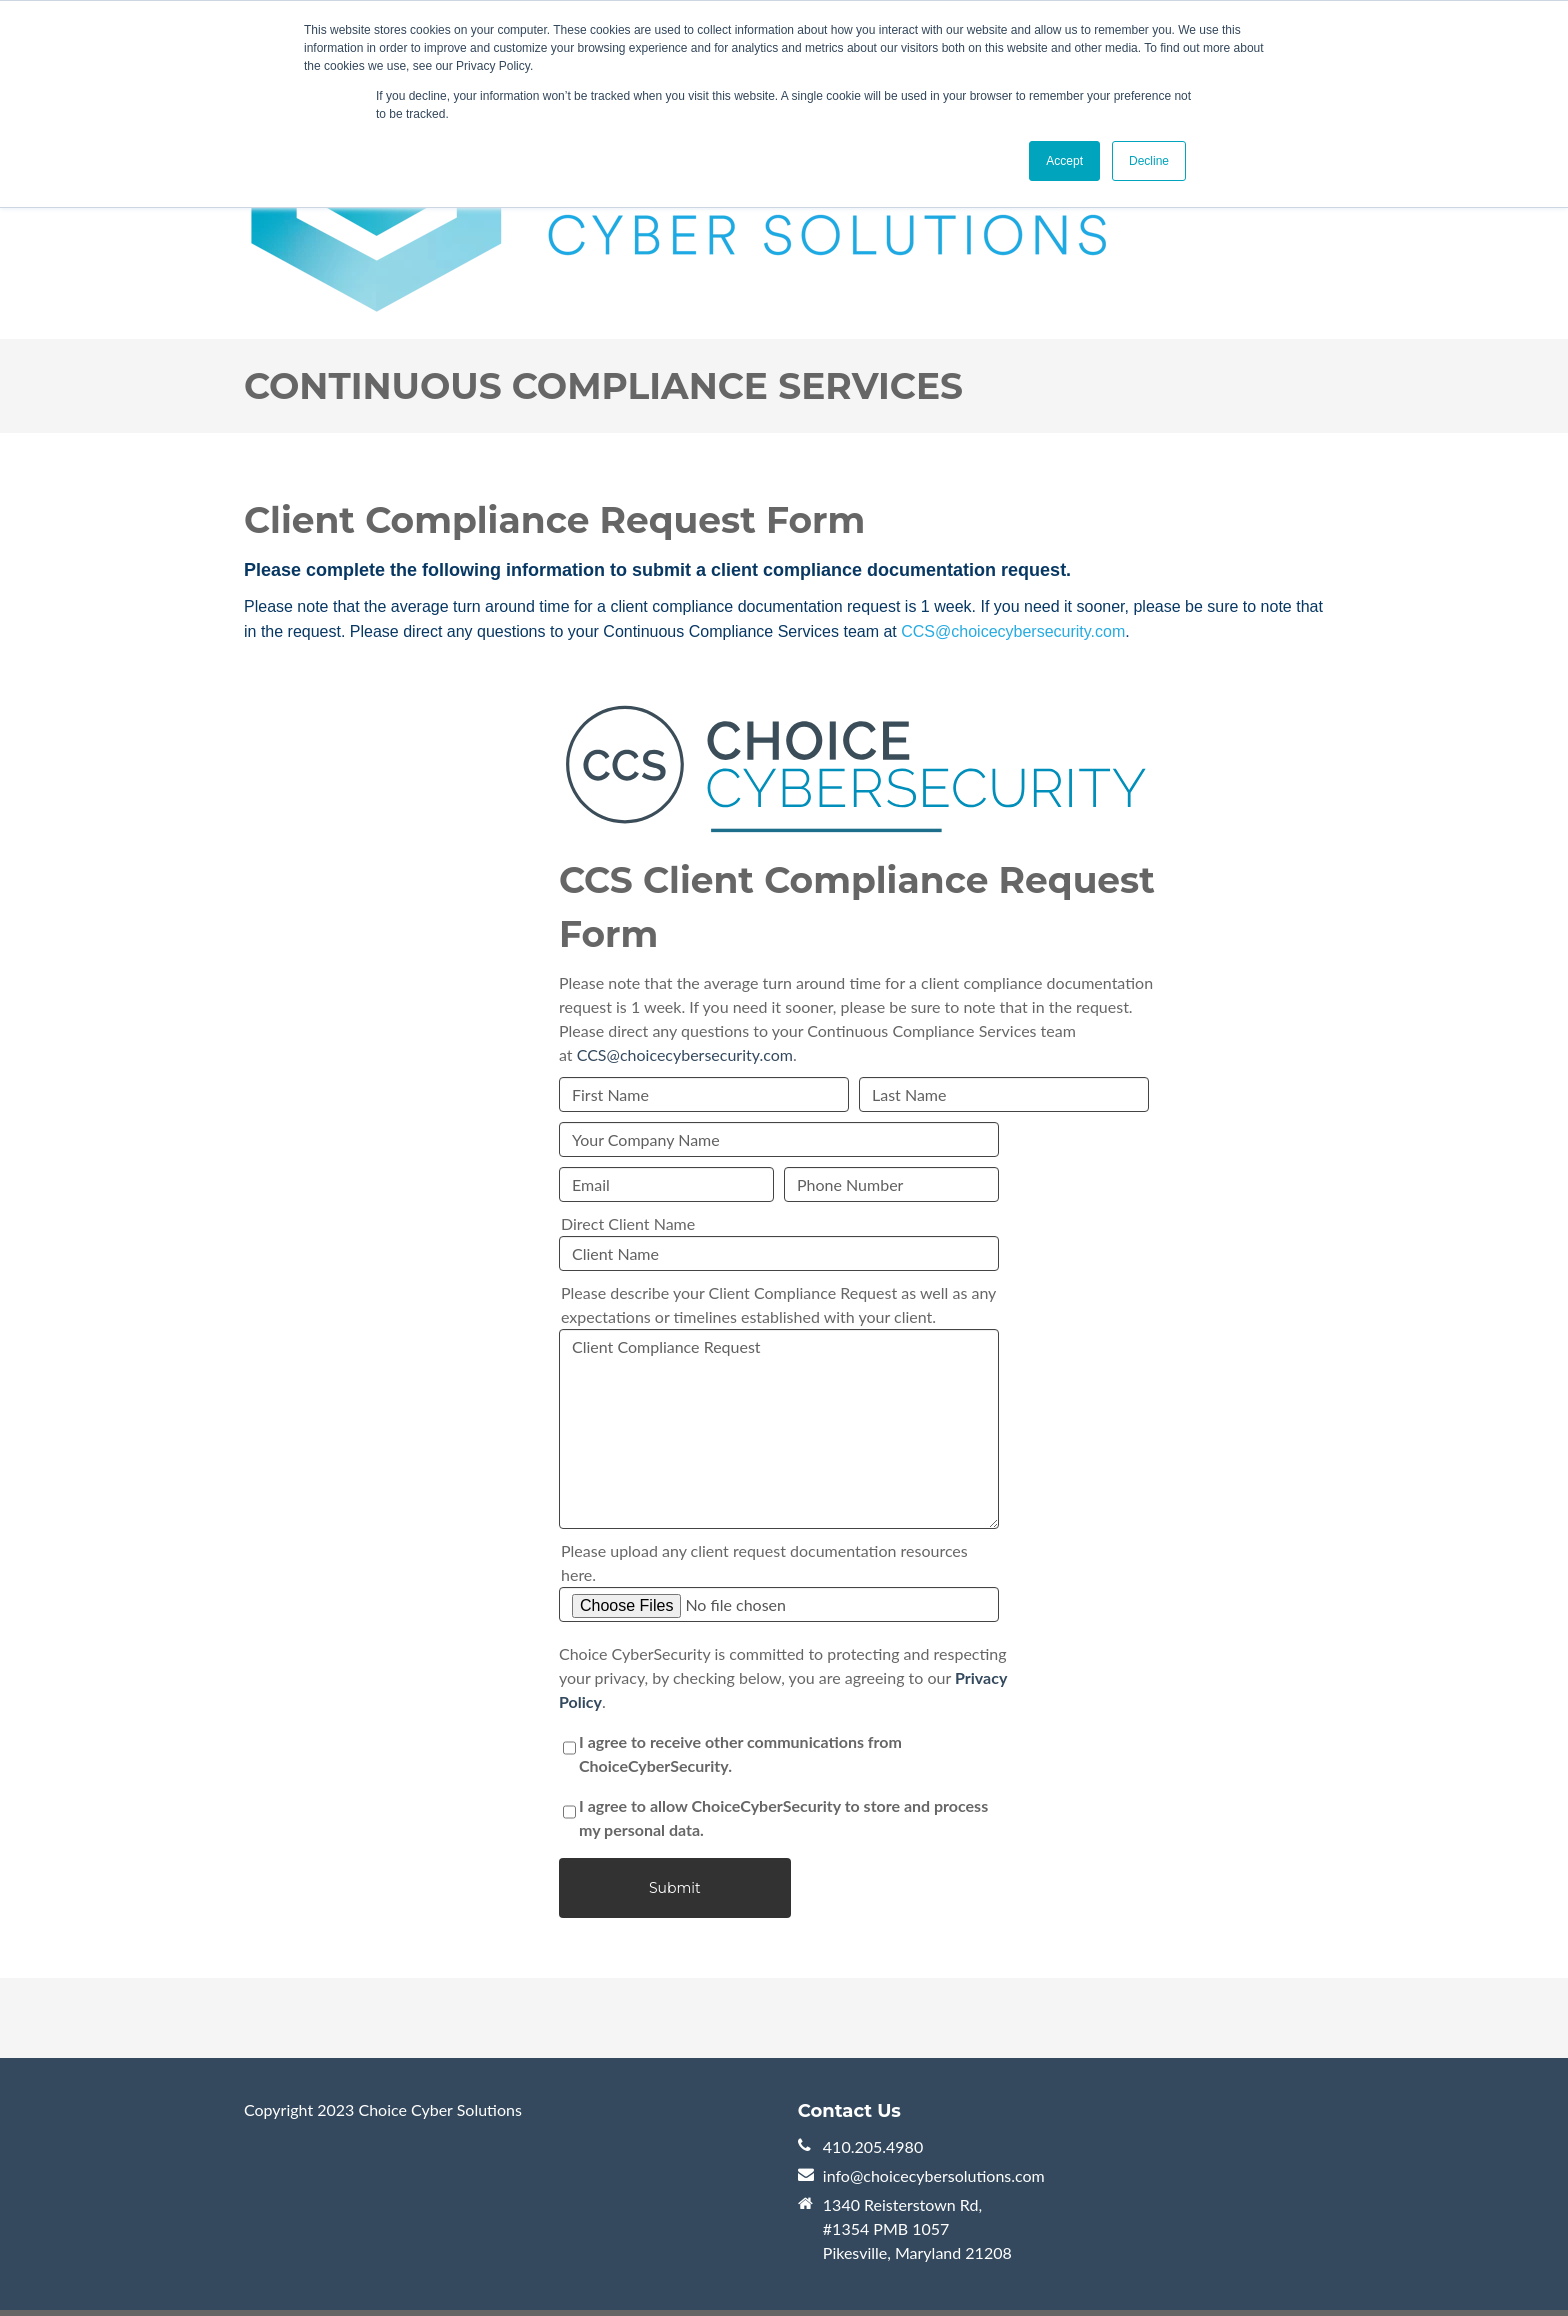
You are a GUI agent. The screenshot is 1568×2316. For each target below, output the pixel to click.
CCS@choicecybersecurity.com (1013, 631)
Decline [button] (1149, 161)
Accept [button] (1064, 161)
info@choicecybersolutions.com (934, 2175)
